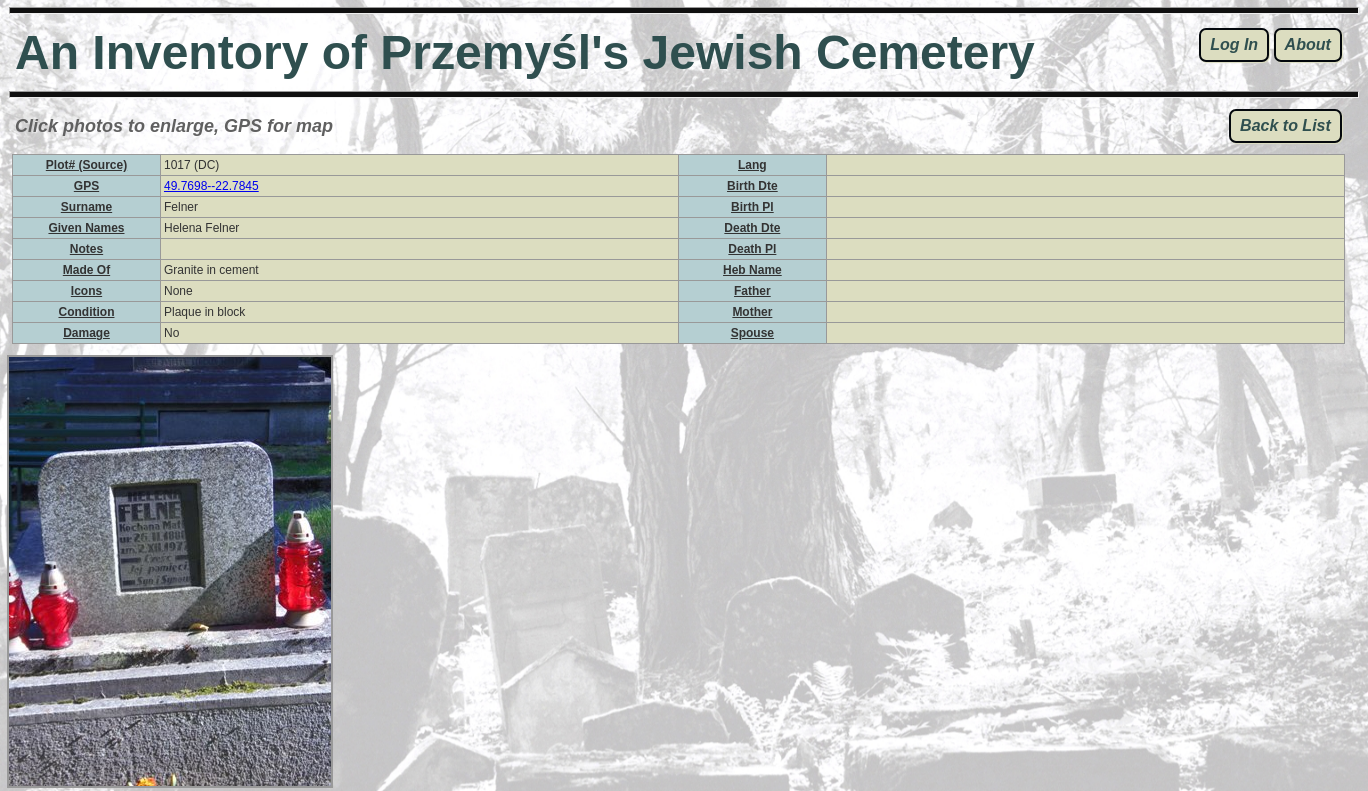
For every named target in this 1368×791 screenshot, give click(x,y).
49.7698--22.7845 (211, 186)
